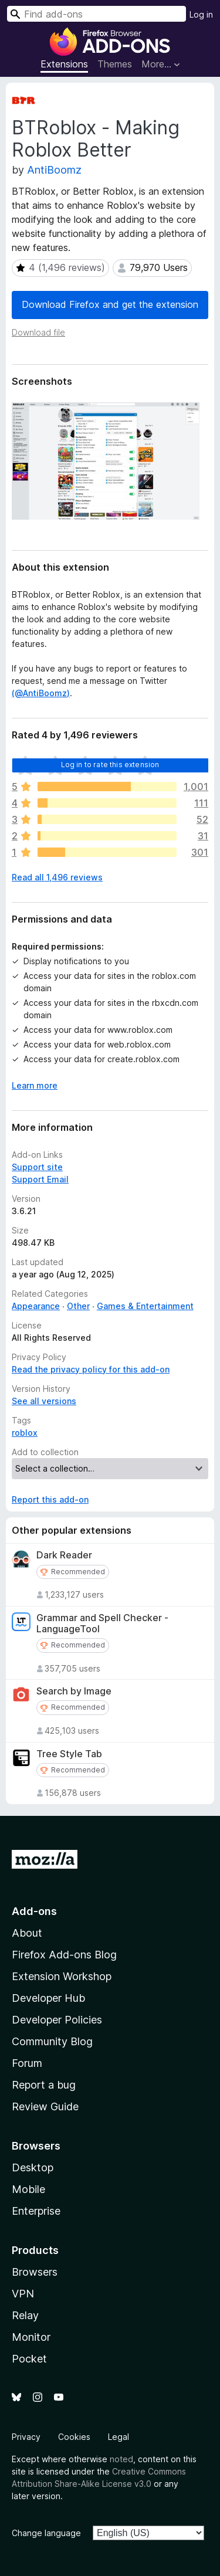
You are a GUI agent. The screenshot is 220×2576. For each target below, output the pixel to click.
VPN (23, 2293)
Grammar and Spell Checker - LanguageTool (102, 1623)
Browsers (34, 2272)
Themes (114, 64)
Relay (25, 2315)
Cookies (74, 2437)
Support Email (40, 1179)
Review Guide (45, 2106)
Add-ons (34, 1911)
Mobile (28, 2189)
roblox (25, 1433)
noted (121, 2459)
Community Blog (52, 2041)
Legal (118, 2437)
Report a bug (44, 2085)
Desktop (32, 2167)
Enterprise (36, 2211)
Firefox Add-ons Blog (64, 1954)
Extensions (64, 64)
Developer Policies (57, 2020)
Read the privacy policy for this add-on (91, 1369)
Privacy (26, 2437)
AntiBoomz (54, 170)
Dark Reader (64, 1555)
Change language (46, 2533)
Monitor (31, 2337)
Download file (38, 332)
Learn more (34, 1085)
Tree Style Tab (69, 1754)
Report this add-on (50, 1499)
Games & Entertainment (145, 1306)
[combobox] (96, 14)
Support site (37, 1167)
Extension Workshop (61, 1976)
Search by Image (73, 1691)
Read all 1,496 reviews (57, 877)
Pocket (29, 2359)
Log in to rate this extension (110, 764)
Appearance (36, 1306)
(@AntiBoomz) (41, 693)
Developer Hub (48, 1998)
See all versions (44, 1401)
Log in (201, 14)
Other (78, 1306)
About (27, 1933)
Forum (27, 2063)
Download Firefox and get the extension (110, 304)
